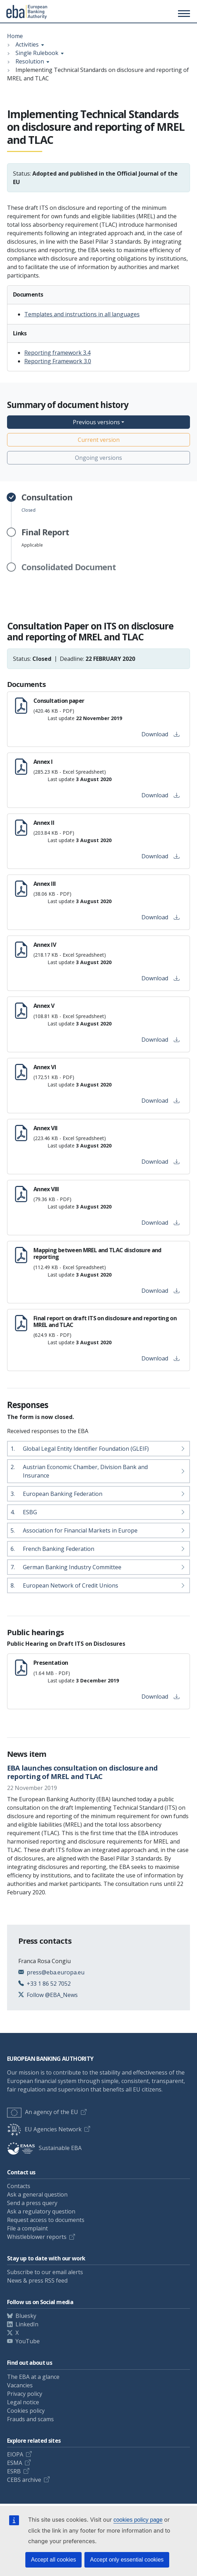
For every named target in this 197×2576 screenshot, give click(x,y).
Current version (99, 440)
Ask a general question (37, 2194)
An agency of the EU (42, 2112)
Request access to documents (45, 2220)
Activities (27, 44)
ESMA (14, 2463)
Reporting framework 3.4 (57, 353)
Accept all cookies (53, 2560)
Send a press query (32, 2203)
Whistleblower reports (36, 2237)
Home (15, 36)
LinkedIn (26, 2324)
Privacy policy (24, 2394)
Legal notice (23, 2402)
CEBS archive (24, 2480)
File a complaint (27, 2228)
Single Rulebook (36, 53)
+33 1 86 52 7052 (49, 1983)
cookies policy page (138, 2520)
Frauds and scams (30, 2419)
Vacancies (20, 2385)
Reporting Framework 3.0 (57, 361)
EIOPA (15, 2454)
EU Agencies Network (44, 2129)
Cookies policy (26, 2410)
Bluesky (25, 2316)
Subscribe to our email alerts (45, 2272)
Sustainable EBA (44, 2148)
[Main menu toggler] (183, 13)
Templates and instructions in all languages (82, 314)
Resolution (29, 61)
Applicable (45, 538)
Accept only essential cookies (127, 2560)
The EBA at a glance (33, 2377)
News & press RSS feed (37, 2280)
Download (160, 734)
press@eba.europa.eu (55, 1972)
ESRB (14, 2471)
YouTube (27, 2341)
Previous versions (96, 422)
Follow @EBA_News (52, 1995)
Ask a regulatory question (41, 2211)
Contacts (18, 2186)
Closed (46, 503)
